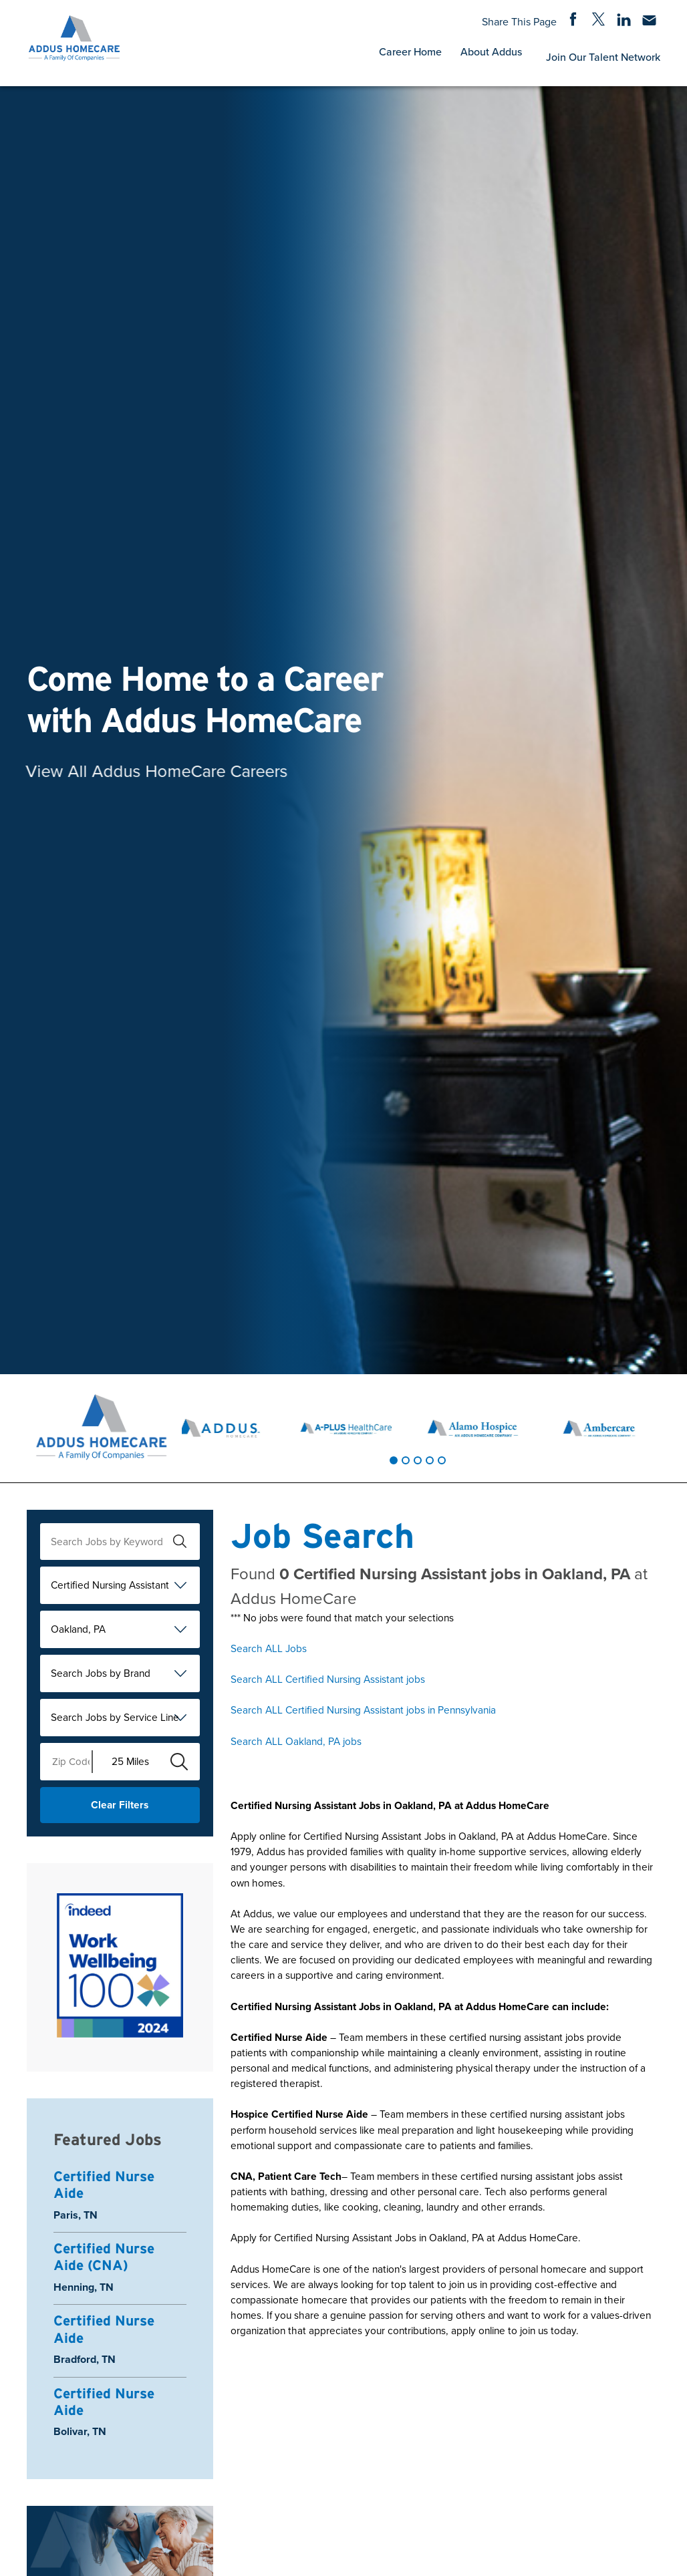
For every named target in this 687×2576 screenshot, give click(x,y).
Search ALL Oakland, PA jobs (296, 1741)
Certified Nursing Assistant (110, 1584)
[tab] (394, 1460)
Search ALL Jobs (269, 1648)
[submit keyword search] (179, 1541)
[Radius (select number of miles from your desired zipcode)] (126, 1761)
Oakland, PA (78, 1628)
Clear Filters (119, 1804)
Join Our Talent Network (603, 56)
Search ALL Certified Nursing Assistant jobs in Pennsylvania (363, 1709)
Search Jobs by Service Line (115, 1717)
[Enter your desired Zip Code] (66, 1761)
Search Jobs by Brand (100, 1672)
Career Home (410, 51)
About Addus (491, 51)
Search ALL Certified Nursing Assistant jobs (328, 1678)
